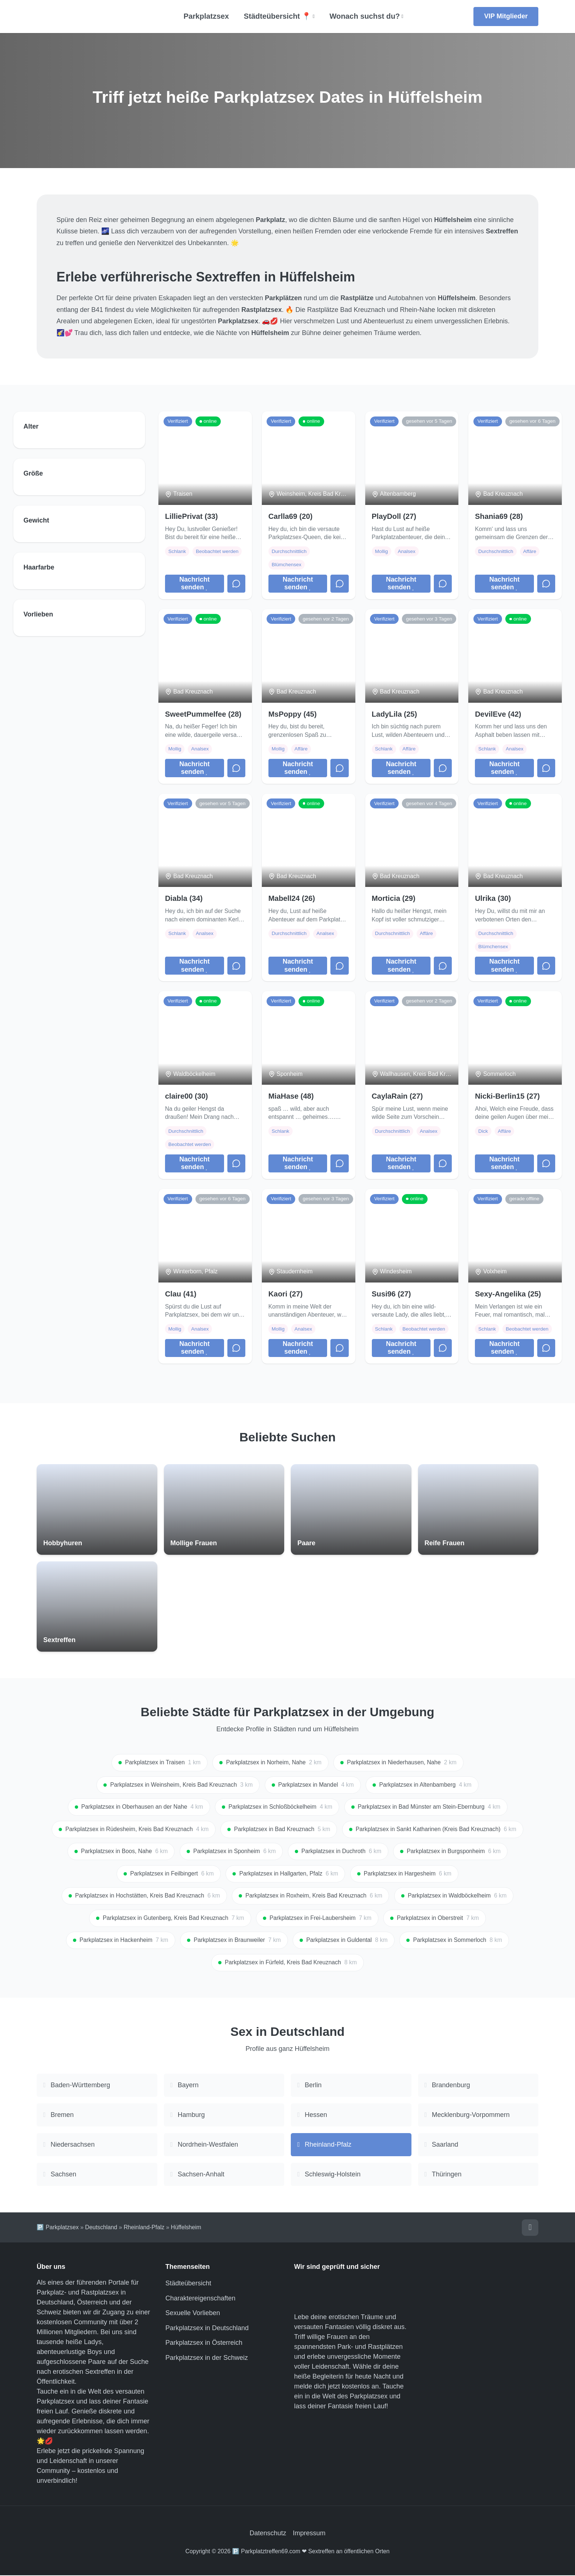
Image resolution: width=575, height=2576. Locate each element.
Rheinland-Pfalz (144, 2228)
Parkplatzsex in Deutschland (207, 2328)
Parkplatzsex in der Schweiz (206, 2358)
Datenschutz (267, 2533)
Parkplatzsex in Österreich (203, 2343)
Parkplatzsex (206, 16)
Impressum (309, 2533)
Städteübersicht (188, 2284)
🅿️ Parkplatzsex (58, 2228)
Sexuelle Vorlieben (192, 2313)
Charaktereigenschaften (200, 2299)
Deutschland (101, 2228)
